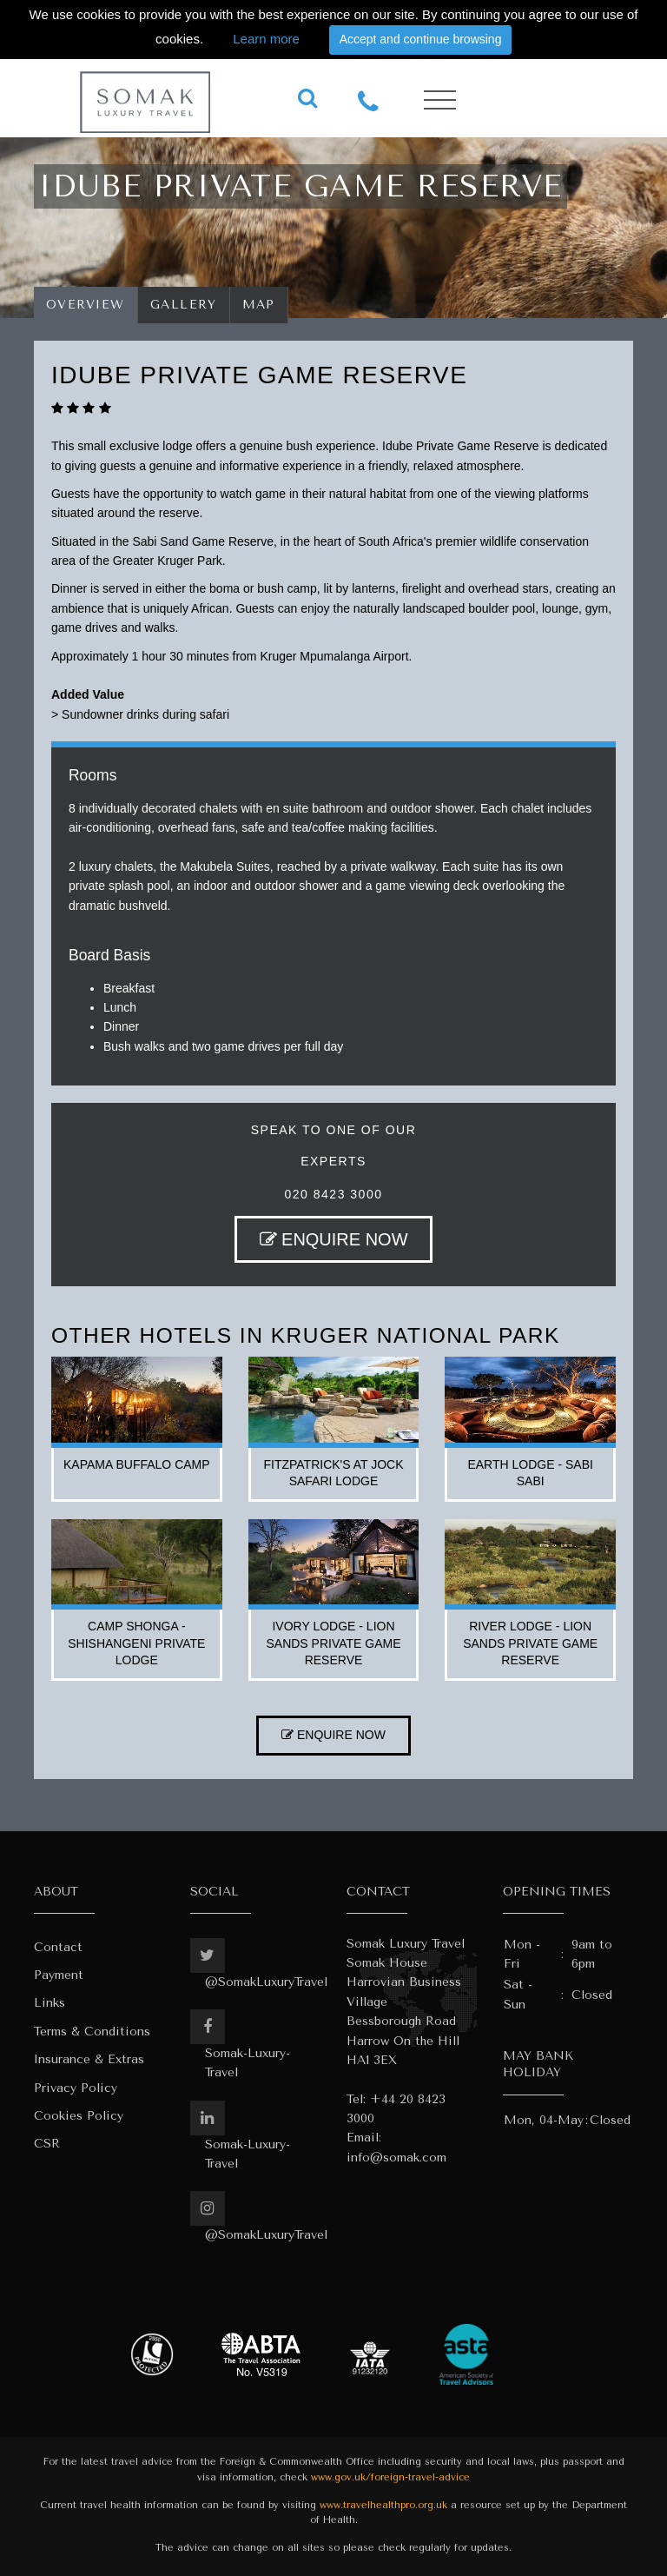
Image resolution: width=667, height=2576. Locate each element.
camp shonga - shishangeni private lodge (136, 1643)
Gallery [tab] (183, 304)
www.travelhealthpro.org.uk (383, 2505)
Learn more (266, 38)
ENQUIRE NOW (334, 1239)
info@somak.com (396, 2157)
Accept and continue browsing (421, 39)
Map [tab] (259, 304)
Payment (58, 1975)
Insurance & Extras (89, 2059)
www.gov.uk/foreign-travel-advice (390, 2477)
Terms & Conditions (92, 2031)
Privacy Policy (75, 2088)
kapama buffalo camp (136, 1464)
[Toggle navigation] (440, 100)
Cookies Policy (78, 2115)
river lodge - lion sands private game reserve (530, 1643)
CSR (47, 2143)
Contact (58, 1947)
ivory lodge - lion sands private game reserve (333, 1643)
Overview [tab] (85, 304)
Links (49, 2002)
